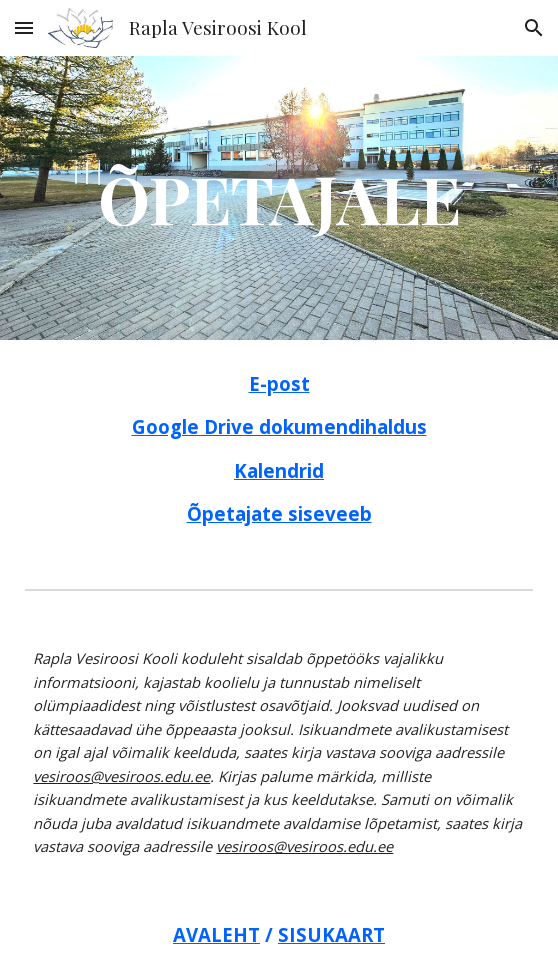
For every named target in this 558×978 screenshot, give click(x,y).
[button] (24, 27)
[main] (278, 197)
